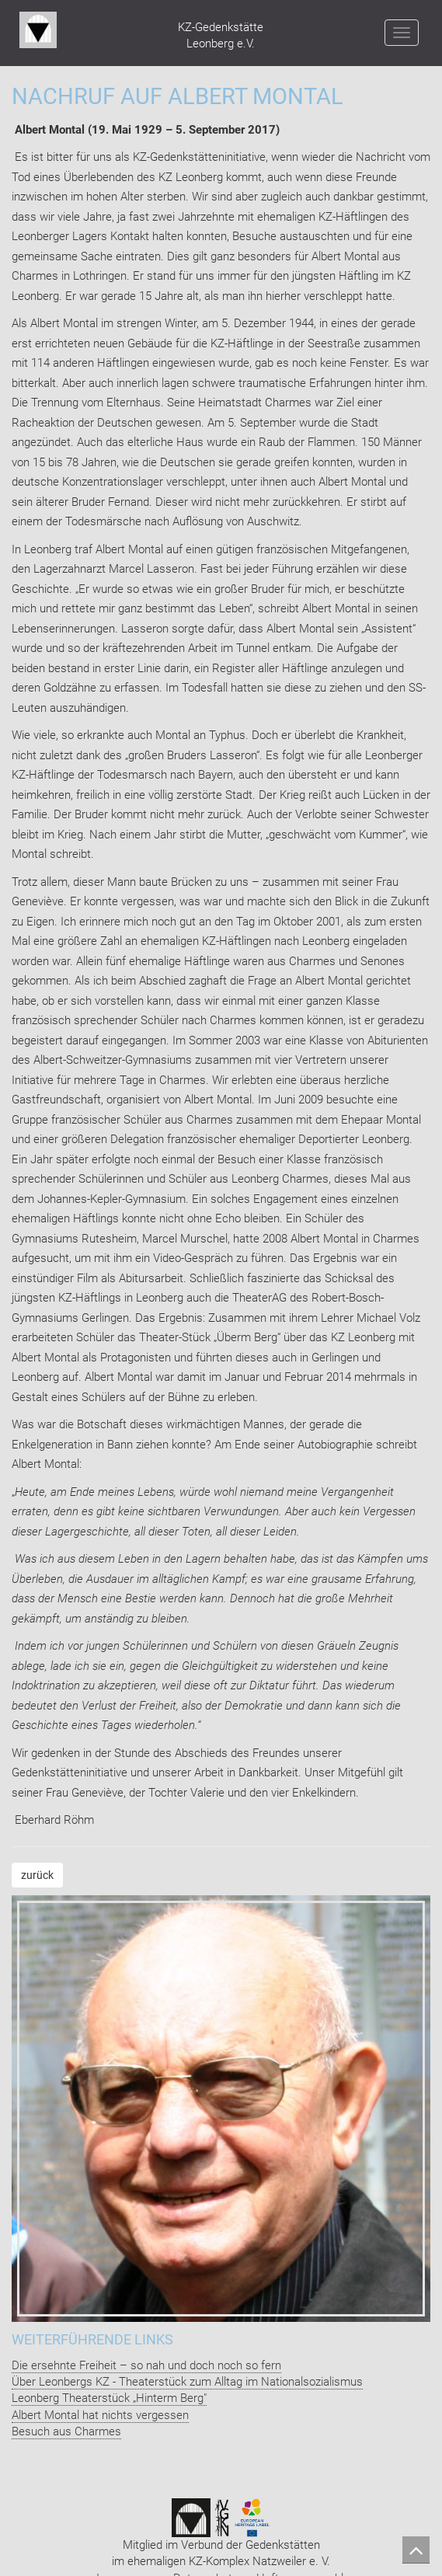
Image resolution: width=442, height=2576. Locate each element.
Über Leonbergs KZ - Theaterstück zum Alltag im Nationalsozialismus (187, 2382)
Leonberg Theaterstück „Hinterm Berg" (109, 2398)
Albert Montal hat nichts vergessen (100, 2415)
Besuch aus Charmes (66, 2431)
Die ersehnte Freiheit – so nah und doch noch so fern (146, 2365)
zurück (37, 1875)
